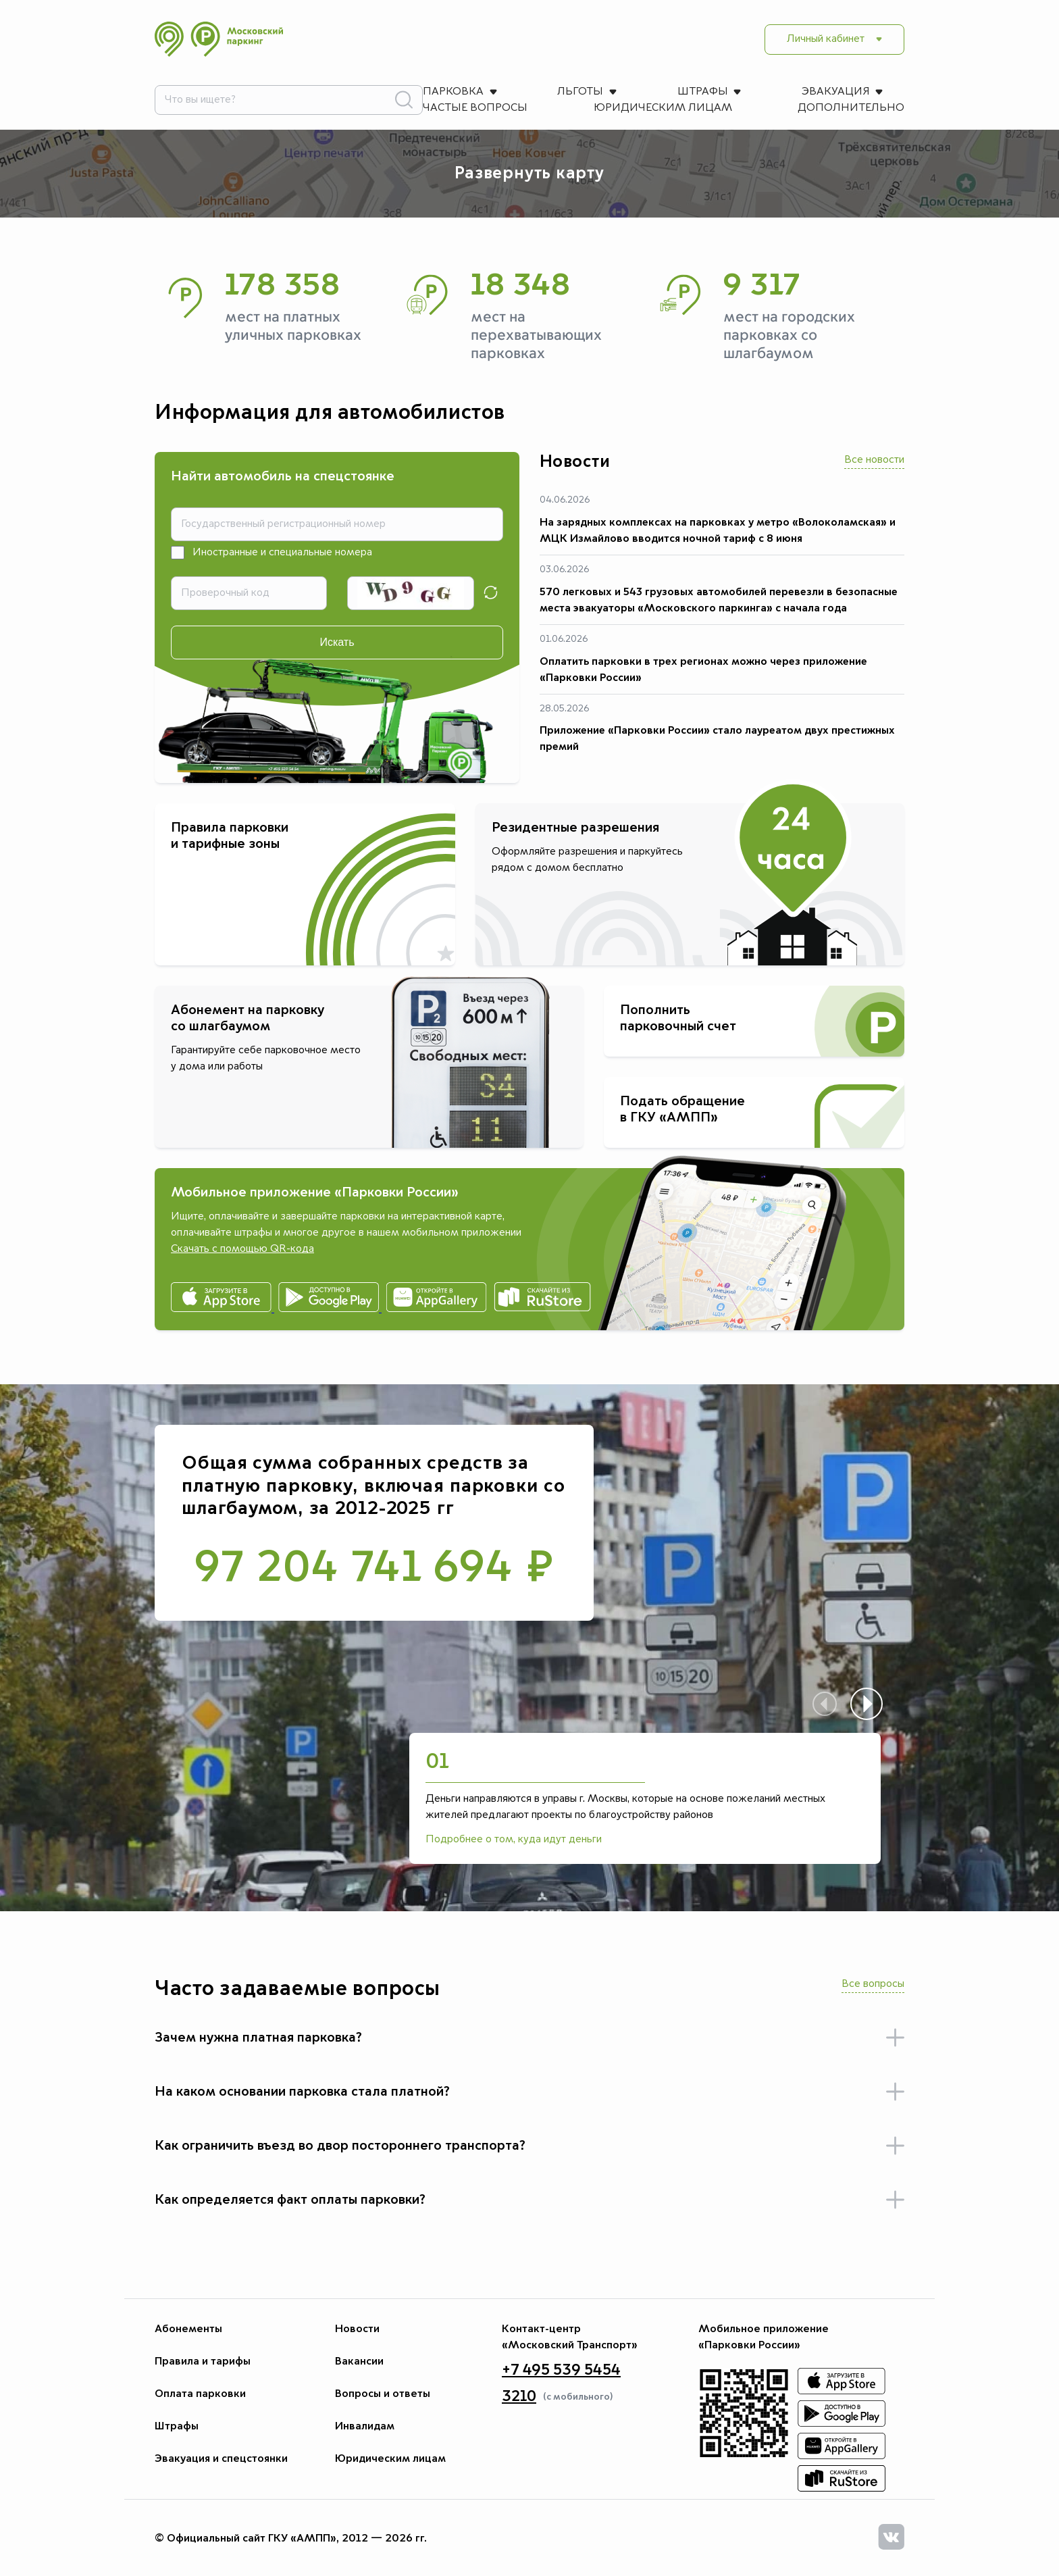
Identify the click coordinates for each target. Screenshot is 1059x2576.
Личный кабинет (825, 39)
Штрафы (396, 91)
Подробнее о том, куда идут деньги (513, 1839)
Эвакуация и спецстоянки (221, 2458)
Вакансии (359, 2361)
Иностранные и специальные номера (282, 552)
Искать (336, 642)
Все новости (874, 460)
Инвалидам (364, 2426)
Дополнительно (208, 108)
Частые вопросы (651, 91)
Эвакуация (510, 91)
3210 (519, 2396)
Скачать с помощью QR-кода (242, 1249)
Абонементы (188, 2328)
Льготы (293, 91)
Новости (357, 2328)
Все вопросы (873, 1984)
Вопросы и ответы (382, 2393)
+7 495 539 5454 (561, 2370)
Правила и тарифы (203, 2361)
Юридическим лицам (814, 91)
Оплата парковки (200, 2393)
